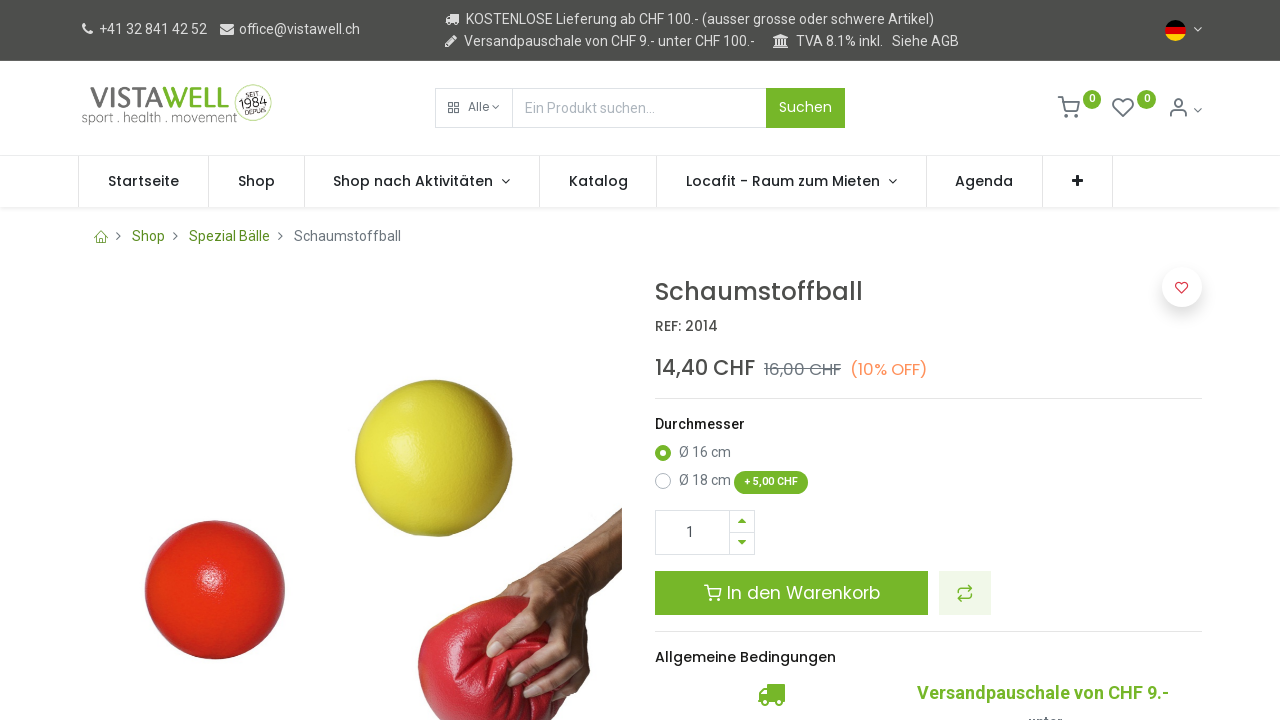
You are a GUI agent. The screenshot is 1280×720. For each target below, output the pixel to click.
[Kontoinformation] (1184, 110)
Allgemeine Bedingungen (745, 657)
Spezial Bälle (229, 236)
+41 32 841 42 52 (142, 29)
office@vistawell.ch (289, 29)
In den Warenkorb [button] (792, 593)
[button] (474, 108)
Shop (148, 236)
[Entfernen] (742, 543)
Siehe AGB (925, 41)
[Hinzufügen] (742, 521)
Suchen (805, 107)
